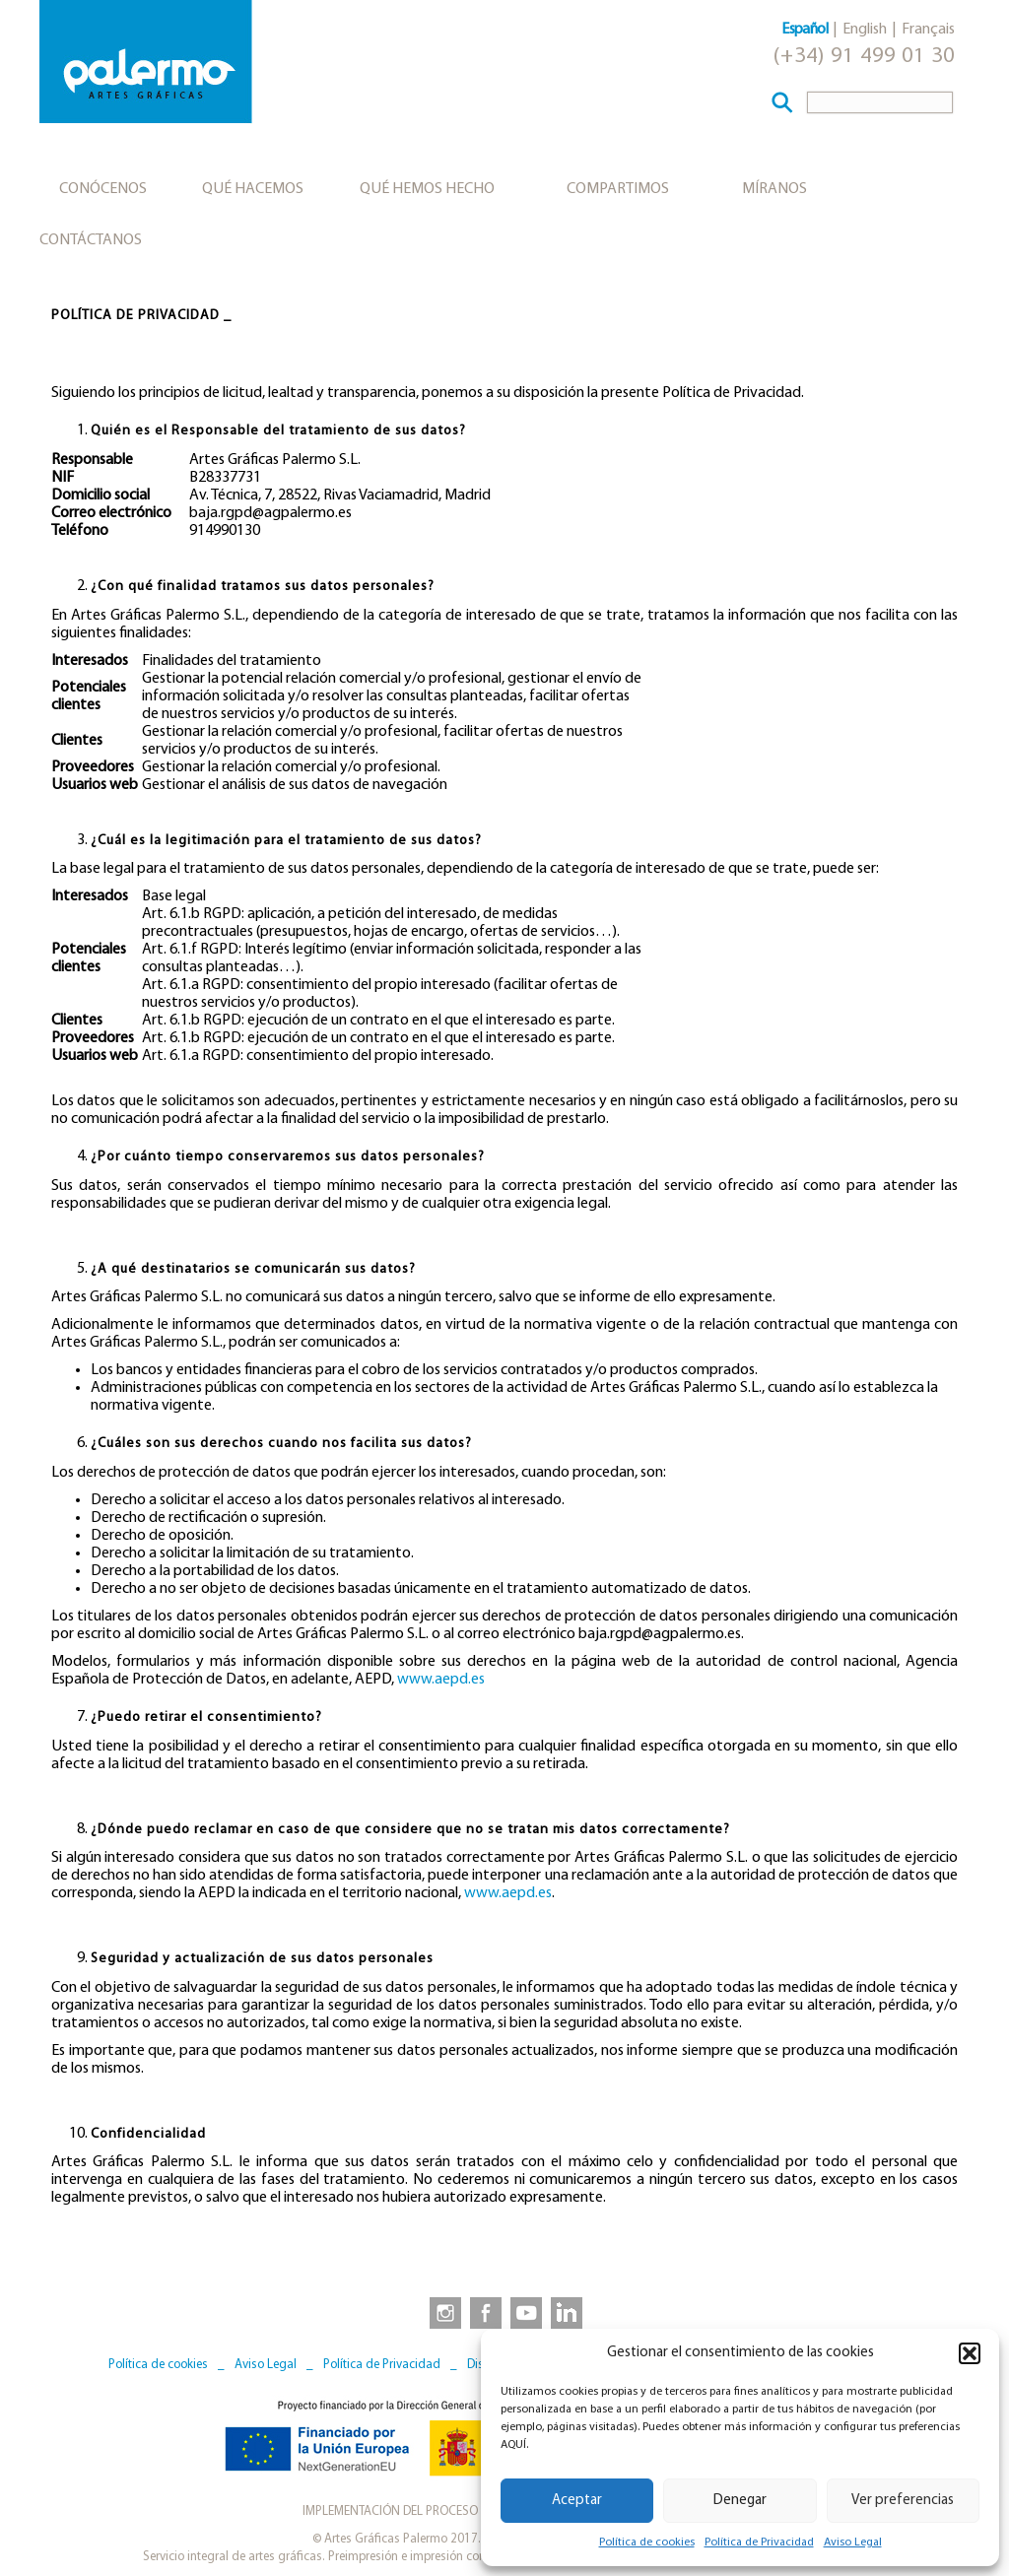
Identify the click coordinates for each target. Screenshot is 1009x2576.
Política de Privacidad (759, 2542)
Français (928, 29)
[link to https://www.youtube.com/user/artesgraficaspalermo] (526, 2312)
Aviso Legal (853, 2542)
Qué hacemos (252, 189)
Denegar (740, 2500)
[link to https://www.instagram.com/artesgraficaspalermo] (441, 2312)
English (864, 29)
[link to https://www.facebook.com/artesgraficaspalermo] (484, 2312)
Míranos (774, 189)
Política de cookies (647, 2542)
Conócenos (103, 189)
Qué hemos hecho (427, 189)
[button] (969, 2353)
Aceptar (577, 2500)
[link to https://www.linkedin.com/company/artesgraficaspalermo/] (568, 2312)
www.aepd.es (441, 1679)
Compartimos (618, 189)
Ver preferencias (902, 2500)
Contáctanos (90, 240)
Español (804, 29)
